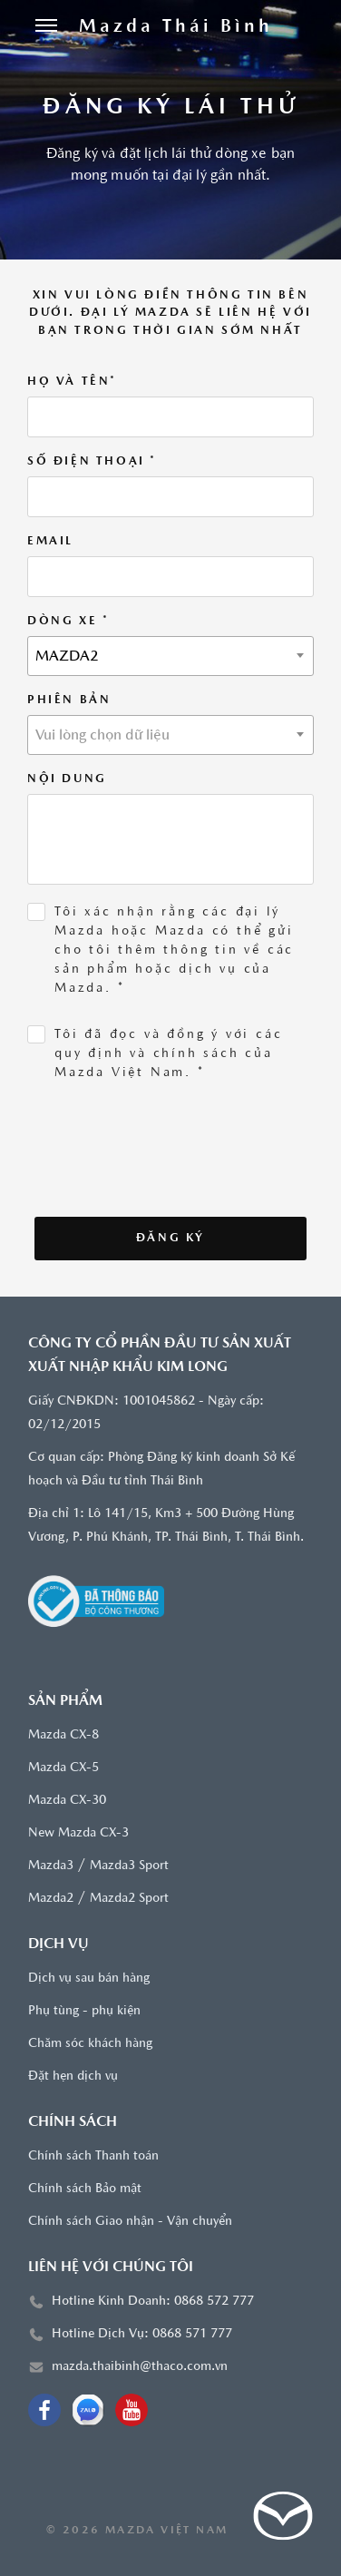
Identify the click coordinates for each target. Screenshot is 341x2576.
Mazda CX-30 (67, 1800)
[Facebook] (44, 2410)
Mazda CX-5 (63, 1768)
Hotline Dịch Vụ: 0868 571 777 (142, 2334)
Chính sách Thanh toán (93, 2156)
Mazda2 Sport (129, 1898)
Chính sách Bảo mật (84, 2189)
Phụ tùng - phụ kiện (84, 2011)
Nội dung (67, 779)
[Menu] (46, 27)
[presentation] (156, 1181)
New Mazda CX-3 (78, 1833)
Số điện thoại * (92, 461)
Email (50, 541)
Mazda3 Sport (129, 1866)
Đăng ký (170, 1238)
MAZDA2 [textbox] (67, 657)
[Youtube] (131, 2410)
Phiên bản (69, 700)
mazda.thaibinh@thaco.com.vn (140, 2367)
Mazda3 (50, 1866)
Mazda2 (50, 1898)
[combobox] (170, 656)
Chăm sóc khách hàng (90, 2044)
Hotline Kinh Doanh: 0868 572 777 (153, 2301)
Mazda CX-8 (63, 1735)
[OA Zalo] (88, 2410)
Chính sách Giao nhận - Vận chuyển (130, 2221)
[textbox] (170, 736)
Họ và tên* (72, 381)
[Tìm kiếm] (305, 27)
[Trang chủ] (176, 27)
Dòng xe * (68, 621)
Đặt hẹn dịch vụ (73, 2076)
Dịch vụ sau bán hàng (89, 1978)
